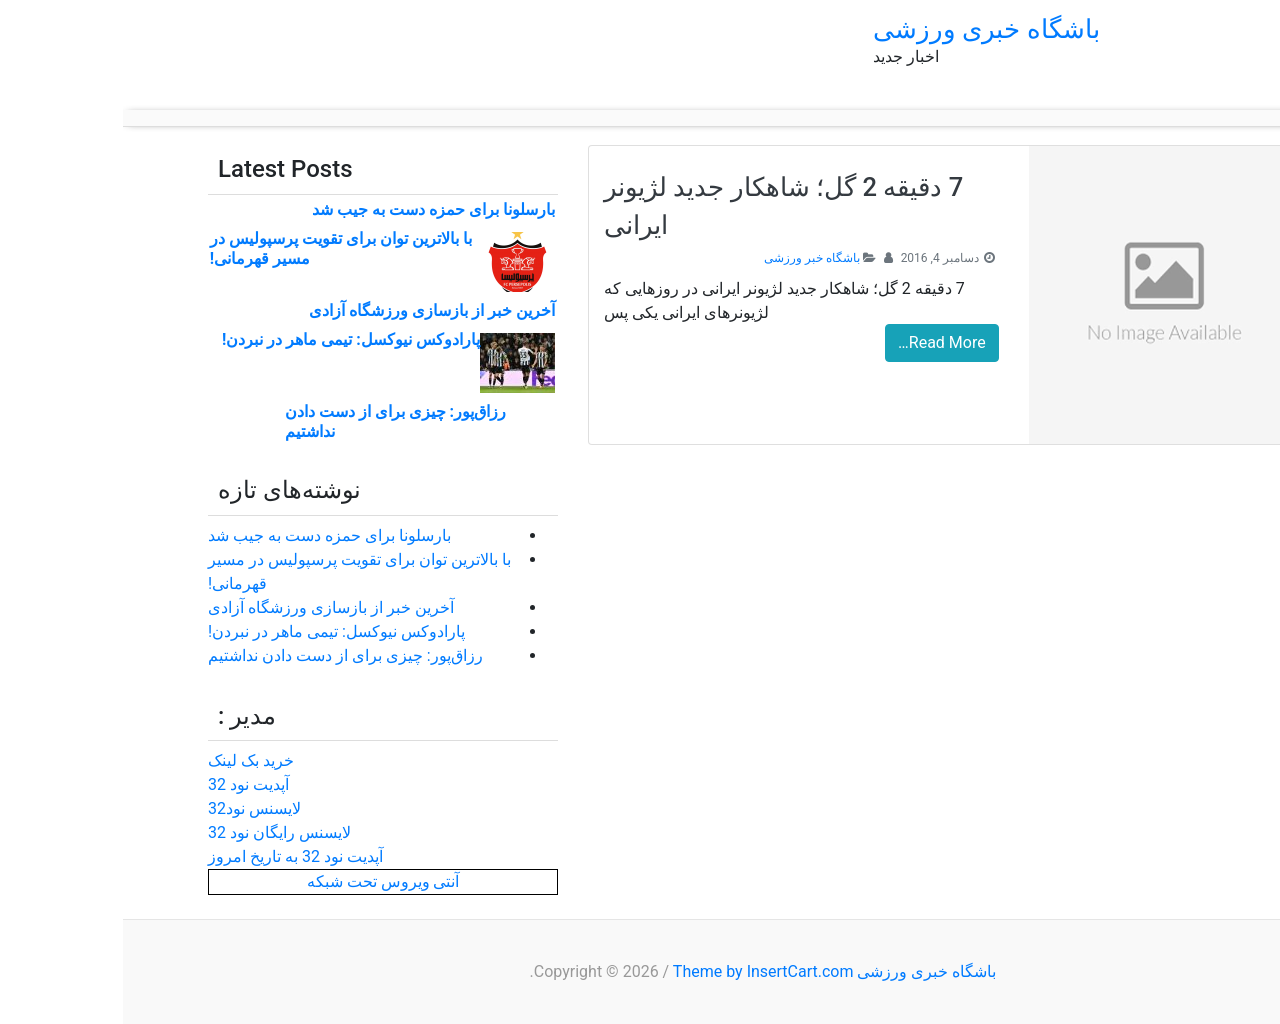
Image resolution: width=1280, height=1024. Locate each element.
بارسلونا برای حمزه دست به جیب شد (310, 209)
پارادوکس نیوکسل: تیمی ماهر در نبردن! (228, 339)
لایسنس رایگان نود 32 (156, 832)
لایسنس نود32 (131, 808)
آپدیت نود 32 (125, 784)
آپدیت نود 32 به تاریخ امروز (172, 856)
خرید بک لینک (128, 760)
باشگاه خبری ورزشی (863, 29)
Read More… (819, 342)
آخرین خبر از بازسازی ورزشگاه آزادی (309, 310)
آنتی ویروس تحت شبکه (260, 881)
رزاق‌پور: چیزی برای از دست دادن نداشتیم (222, 655)
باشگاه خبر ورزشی (689, 258)
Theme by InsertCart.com (640, 971)
